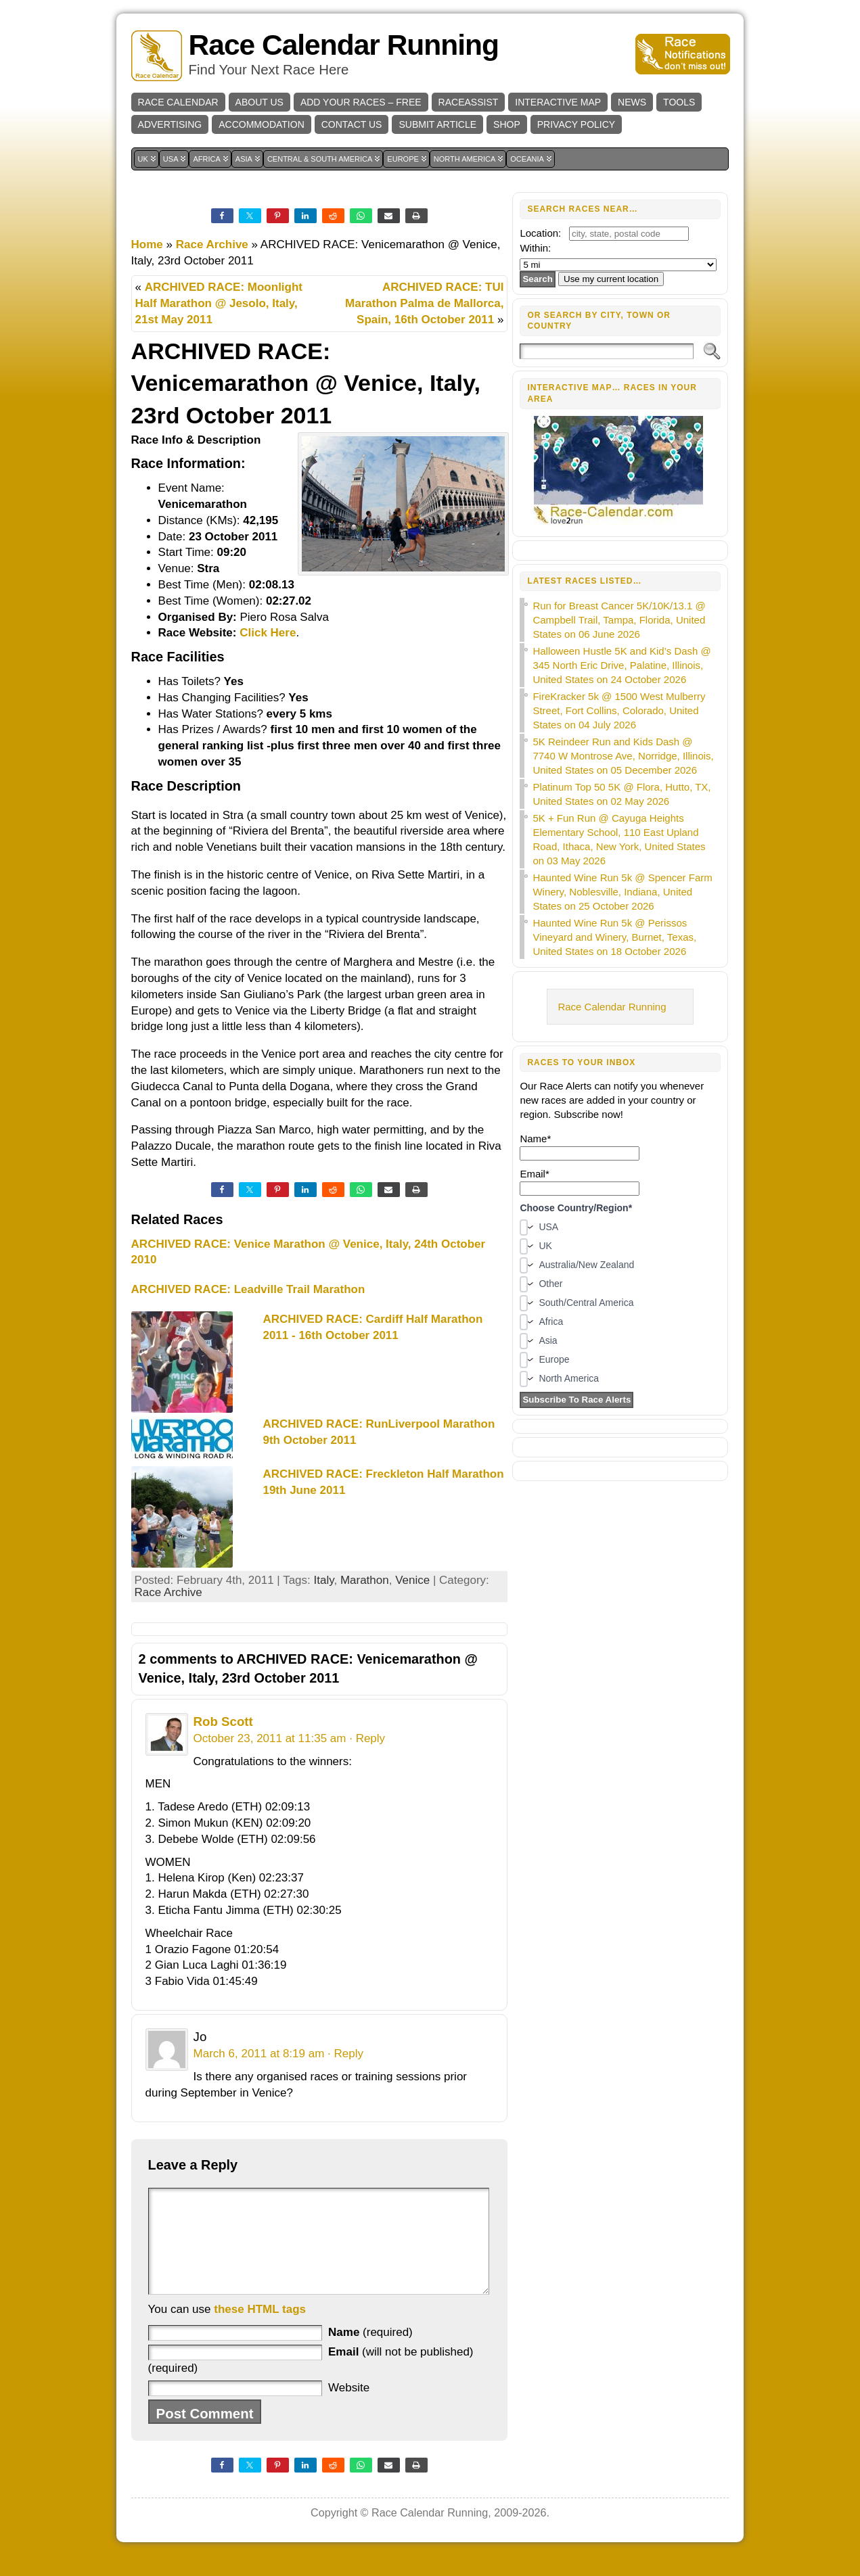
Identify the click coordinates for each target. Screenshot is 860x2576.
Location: (540, 233)
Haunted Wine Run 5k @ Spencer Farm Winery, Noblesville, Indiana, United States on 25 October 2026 (622, 892)
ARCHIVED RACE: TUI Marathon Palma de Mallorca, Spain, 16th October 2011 (424, 303)
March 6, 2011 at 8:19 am (259, 2053)
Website (348, 2408)
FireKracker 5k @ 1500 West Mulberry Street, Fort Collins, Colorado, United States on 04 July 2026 (619, 710)
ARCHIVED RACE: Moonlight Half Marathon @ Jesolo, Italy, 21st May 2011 (218, 303)
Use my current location (611, 279)
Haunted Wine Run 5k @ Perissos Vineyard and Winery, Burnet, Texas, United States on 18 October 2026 (614, 937)
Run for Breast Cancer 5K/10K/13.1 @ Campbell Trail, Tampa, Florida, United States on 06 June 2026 (619, 620)
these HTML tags (260, 2329)
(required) (370, 2352)
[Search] (607, 351)
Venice (412, 1580)
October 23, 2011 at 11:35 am (270, 1738)
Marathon (364, 1580)
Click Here (268, 632)
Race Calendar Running (344, 45)
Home (147, 244)
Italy (324, 1580)
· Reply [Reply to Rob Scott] (367, 1738)
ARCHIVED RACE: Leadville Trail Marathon (248, 1289)
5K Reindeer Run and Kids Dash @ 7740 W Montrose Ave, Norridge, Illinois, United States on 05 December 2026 (623, 756)
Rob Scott (223, 1721)
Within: (535, 248)
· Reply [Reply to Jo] (345, 2053)
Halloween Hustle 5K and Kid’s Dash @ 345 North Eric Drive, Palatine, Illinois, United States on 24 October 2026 (621, 665)
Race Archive (212, 244)
